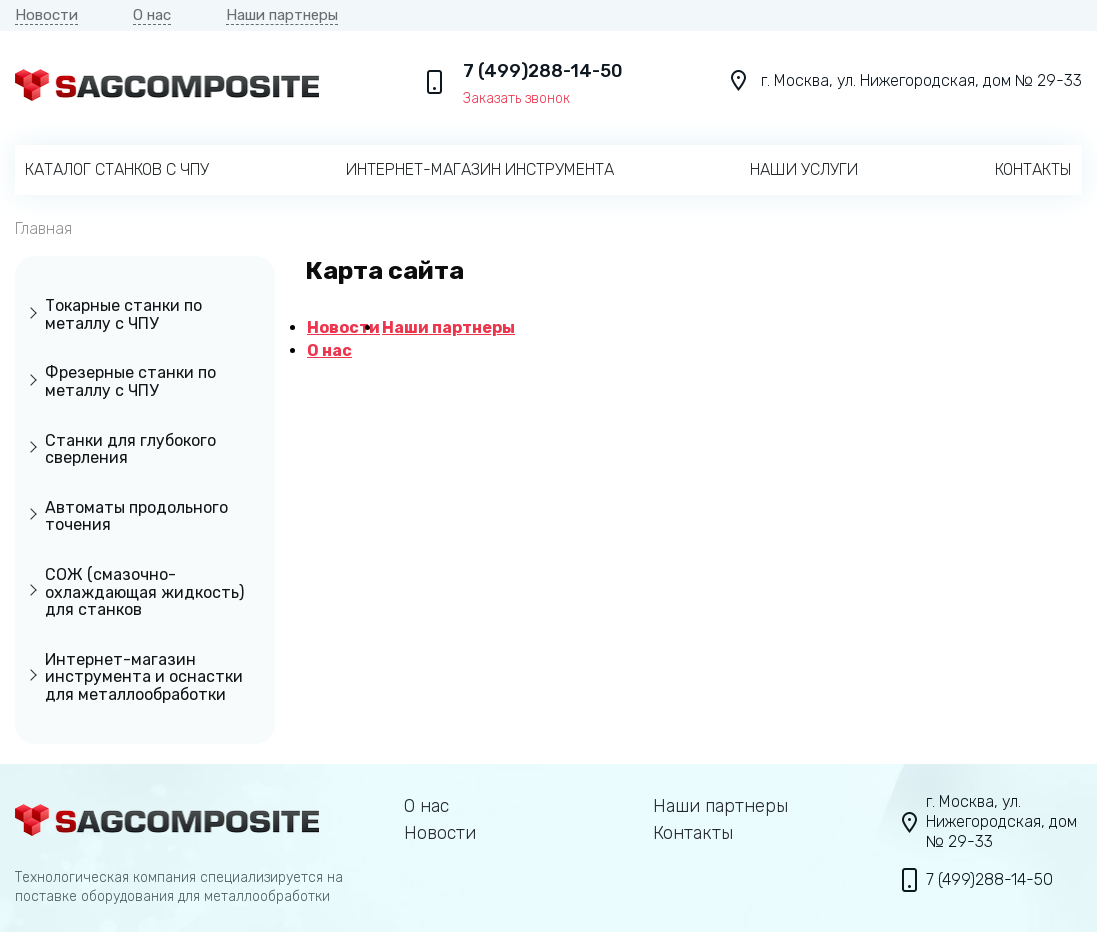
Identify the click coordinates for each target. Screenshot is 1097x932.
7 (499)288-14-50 (543, 71)
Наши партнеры (282, 15)
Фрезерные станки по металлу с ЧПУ (130, 381)
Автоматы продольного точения (136, 516)
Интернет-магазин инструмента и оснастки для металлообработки (144, 677)
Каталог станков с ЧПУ (117, 169)
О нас (152, 15)
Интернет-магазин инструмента (480, 169)
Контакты (1033, 169)
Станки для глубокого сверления (130, 449)
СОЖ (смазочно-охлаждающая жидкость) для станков (144, 592)
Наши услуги (804, 169)
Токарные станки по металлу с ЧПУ (123, 314)
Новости (46, 15)
